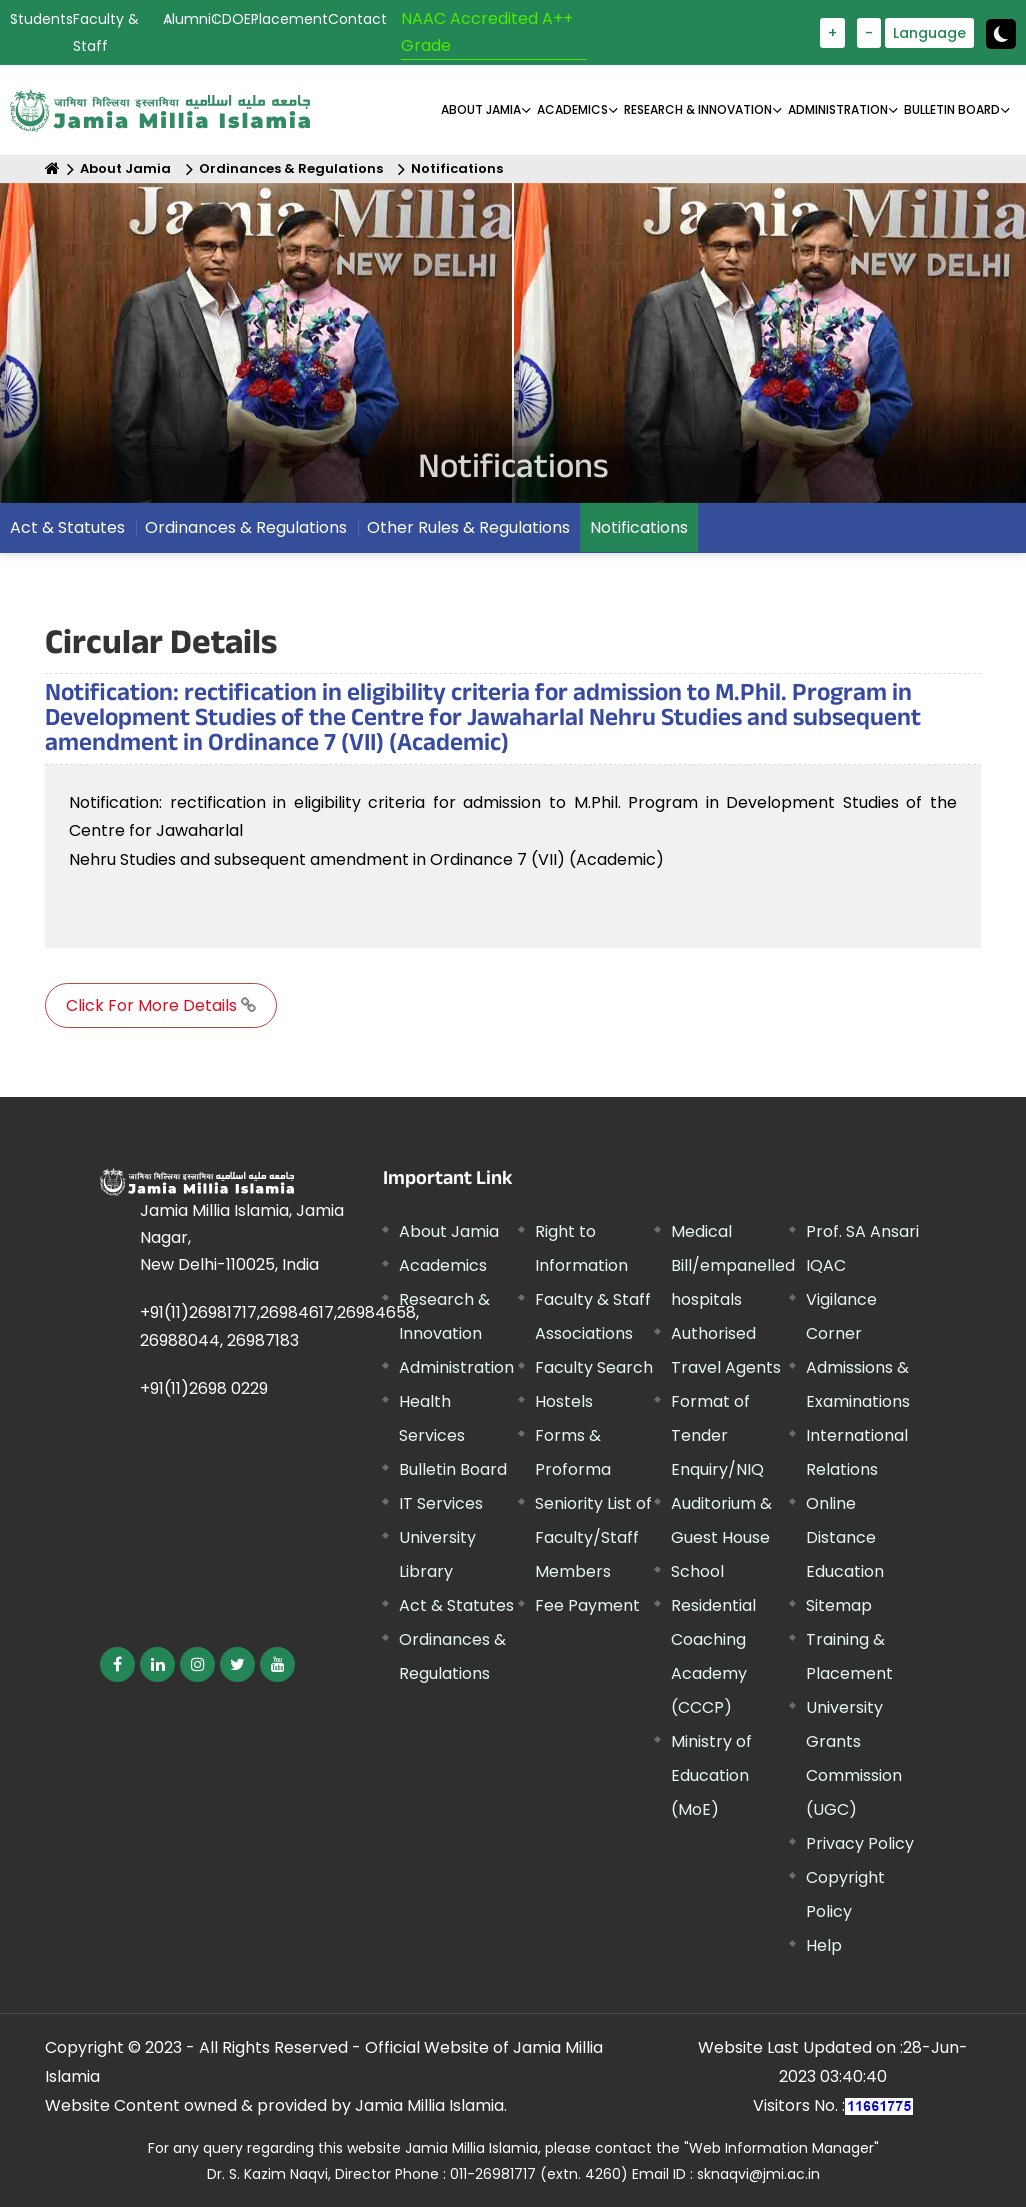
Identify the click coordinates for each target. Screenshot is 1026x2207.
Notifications (457, 168)
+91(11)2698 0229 (204, 1388)
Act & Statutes (67, 527)
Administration (456, 1367)
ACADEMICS (572, 109)
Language (929, 33)
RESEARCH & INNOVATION (698, 109)
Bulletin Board (453, 1469)
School (697, 1571)
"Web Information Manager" (781, 2148)
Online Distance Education (845, 1537)
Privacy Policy (860, 1843)
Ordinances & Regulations (291, 168)
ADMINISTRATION (838, 109)
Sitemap (839, 1605)
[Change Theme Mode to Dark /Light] (1001, 34)
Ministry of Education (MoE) (711, 1775)
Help (824, 1945)
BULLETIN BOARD (952, 109)
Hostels (564, 1401)
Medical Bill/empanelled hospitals (733, 1265)
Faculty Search (594, 1367)
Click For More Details (161, 1005)
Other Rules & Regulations (468, 527)
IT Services (441, 1503)
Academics (443, 1265)
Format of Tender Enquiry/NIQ (717, 1435)
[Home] (52, 168)
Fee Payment (587, 1605)
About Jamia (481, 109)
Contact (357, 19)
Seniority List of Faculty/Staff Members (593, 1537)
